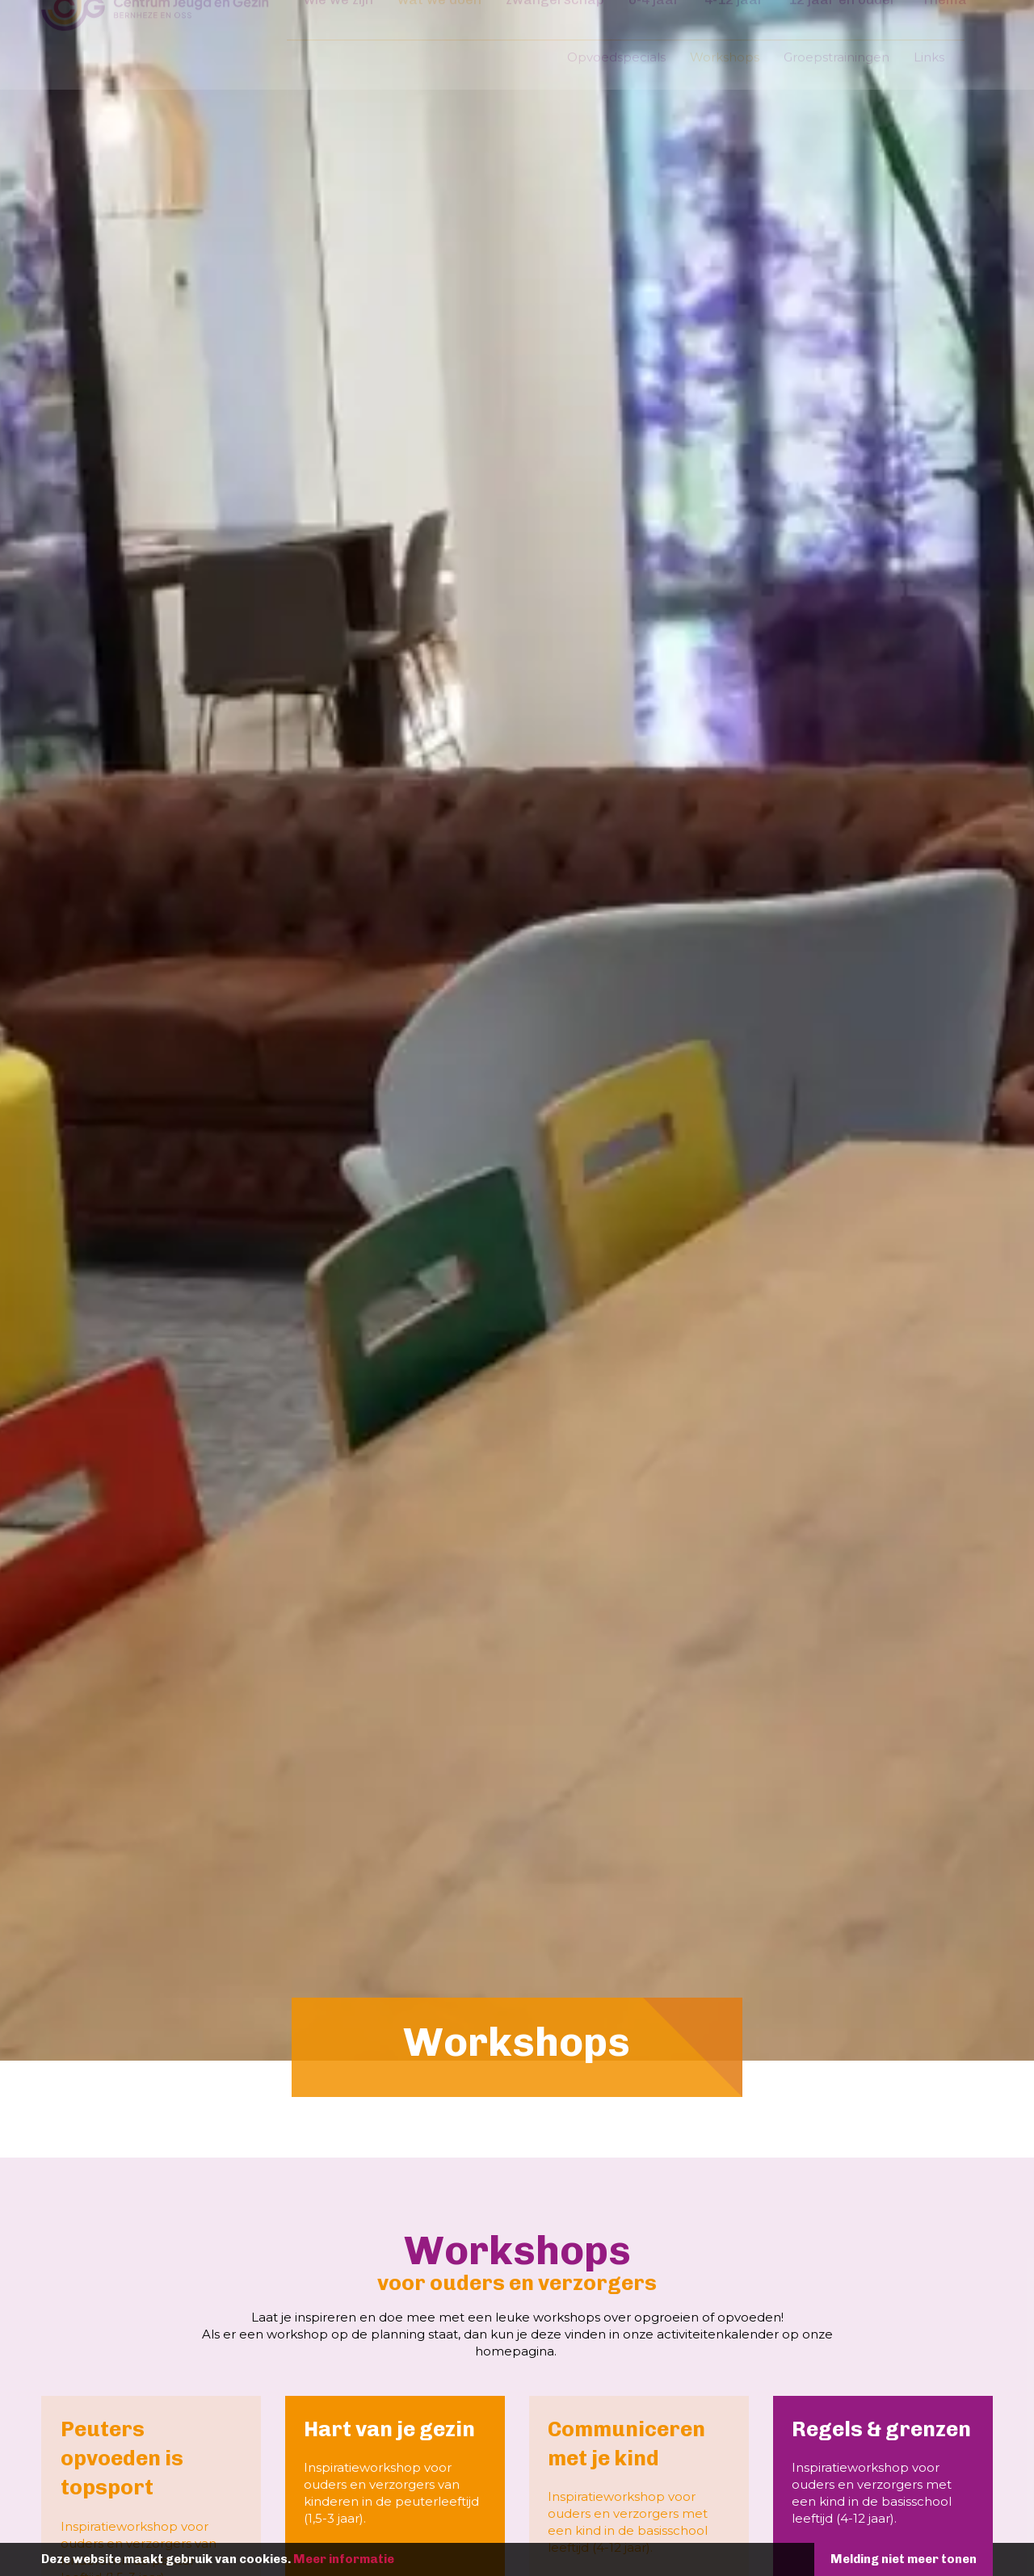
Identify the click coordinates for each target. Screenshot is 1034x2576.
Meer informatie (378, 2559)
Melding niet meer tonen (869, 2559)
